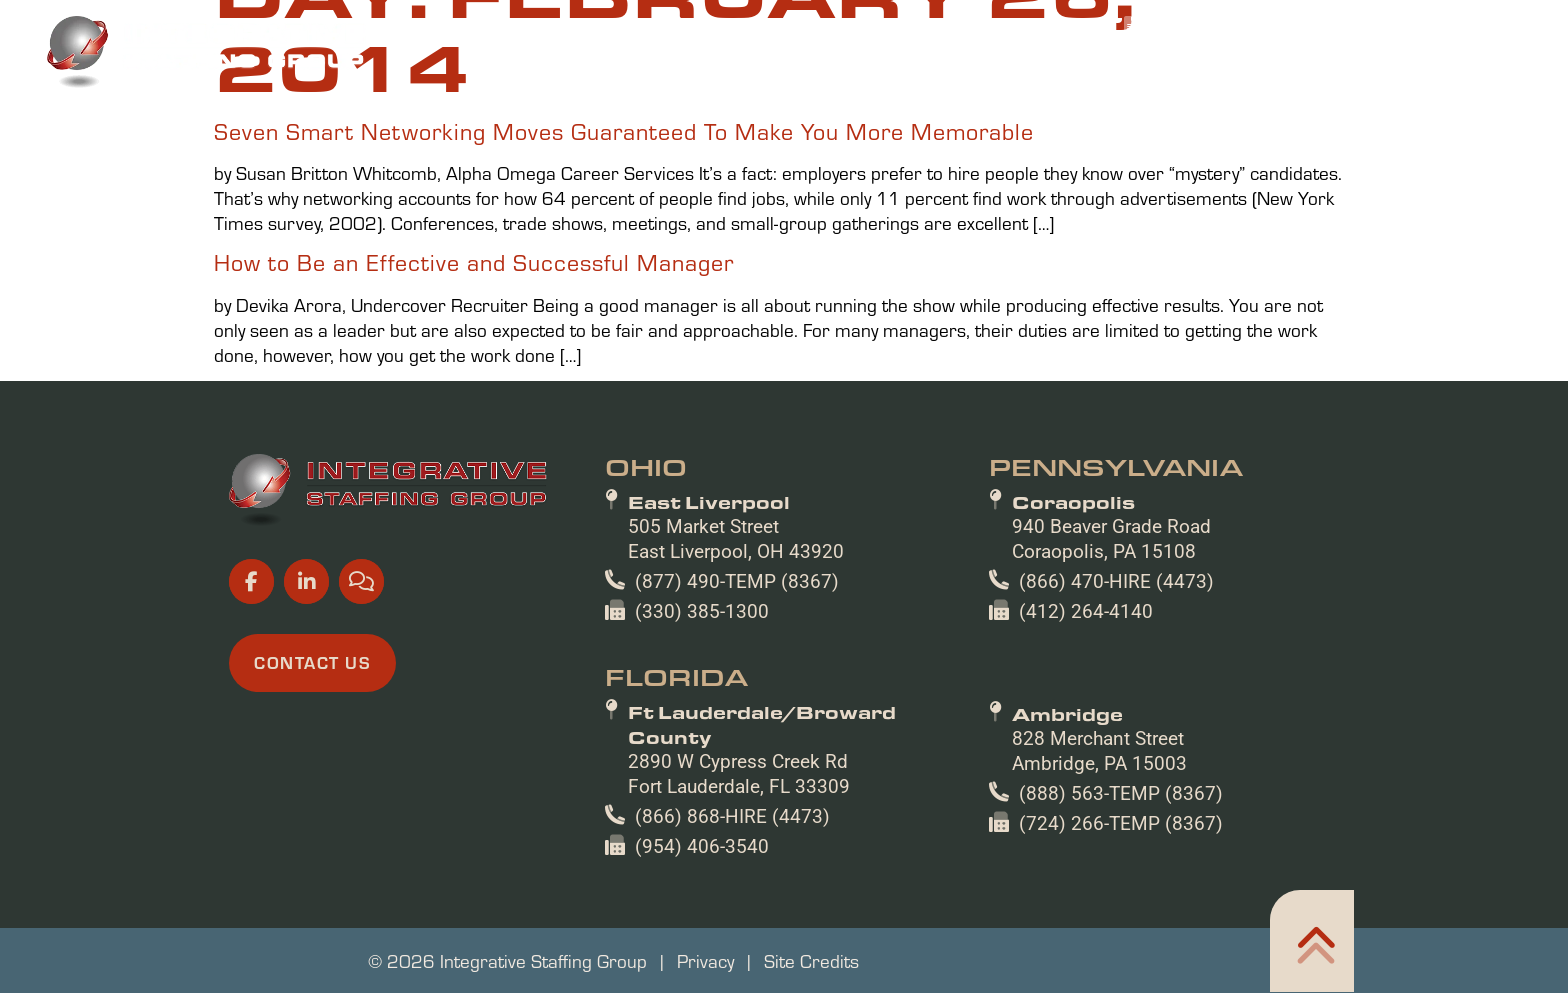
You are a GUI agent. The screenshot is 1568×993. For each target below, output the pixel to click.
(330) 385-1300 (702, 611)
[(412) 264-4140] (999, 610)
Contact (1455, 61)
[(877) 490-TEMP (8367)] (615, 580)
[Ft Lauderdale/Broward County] (611, 710)
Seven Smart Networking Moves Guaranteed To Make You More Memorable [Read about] (624, 130)
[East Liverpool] (611, 500)
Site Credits (811, 960)
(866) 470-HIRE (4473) (1116, 581)
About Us (1170, 61)
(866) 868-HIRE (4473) (732, 816)
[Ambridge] (995, 712)
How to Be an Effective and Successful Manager (474, 261)
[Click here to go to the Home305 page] (1312, 941)
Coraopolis (1073, 502)
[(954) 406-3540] (615, 845)
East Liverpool (709, 502)
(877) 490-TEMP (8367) (737, 581)
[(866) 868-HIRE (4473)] (615, 815)
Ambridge (1067, 714)
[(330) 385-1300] (615, 610)
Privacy (705, 960)
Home (601, 61)
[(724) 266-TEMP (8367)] (999, 822)
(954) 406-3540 (702, 846)
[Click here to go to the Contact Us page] (312, 663)
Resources (1313, 61)
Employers (875, 61)
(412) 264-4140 (1086, 611)
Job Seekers (722, 61)
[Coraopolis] (995, 500)
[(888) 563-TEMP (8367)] (999, 792)
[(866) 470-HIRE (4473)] (999, 580)
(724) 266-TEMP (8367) (1121, 823)
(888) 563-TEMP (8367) (1121, 793)
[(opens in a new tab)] (1037, 24)
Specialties (1025, 61)
